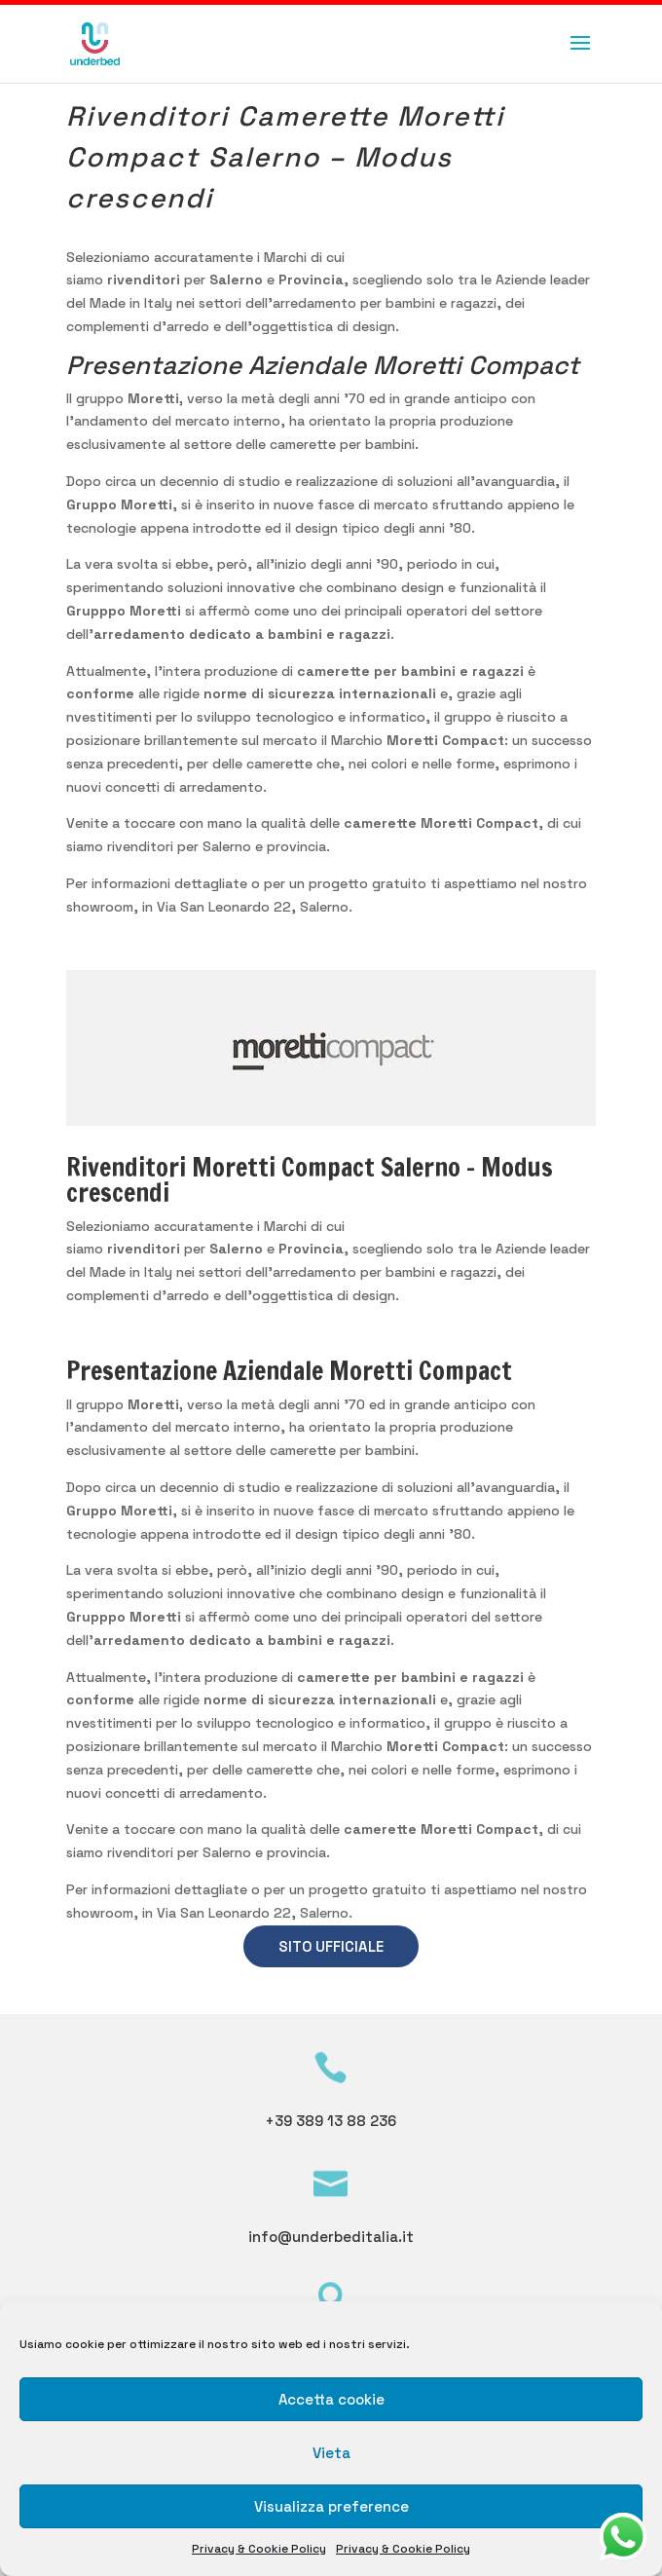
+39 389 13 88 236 (330, 2120)
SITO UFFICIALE (331, 1946)
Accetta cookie (331, 2399)
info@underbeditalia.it (331, 2236)
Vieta (331, 2453)
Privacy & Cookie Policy (259, 2549)
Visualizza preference (331, 2506)
